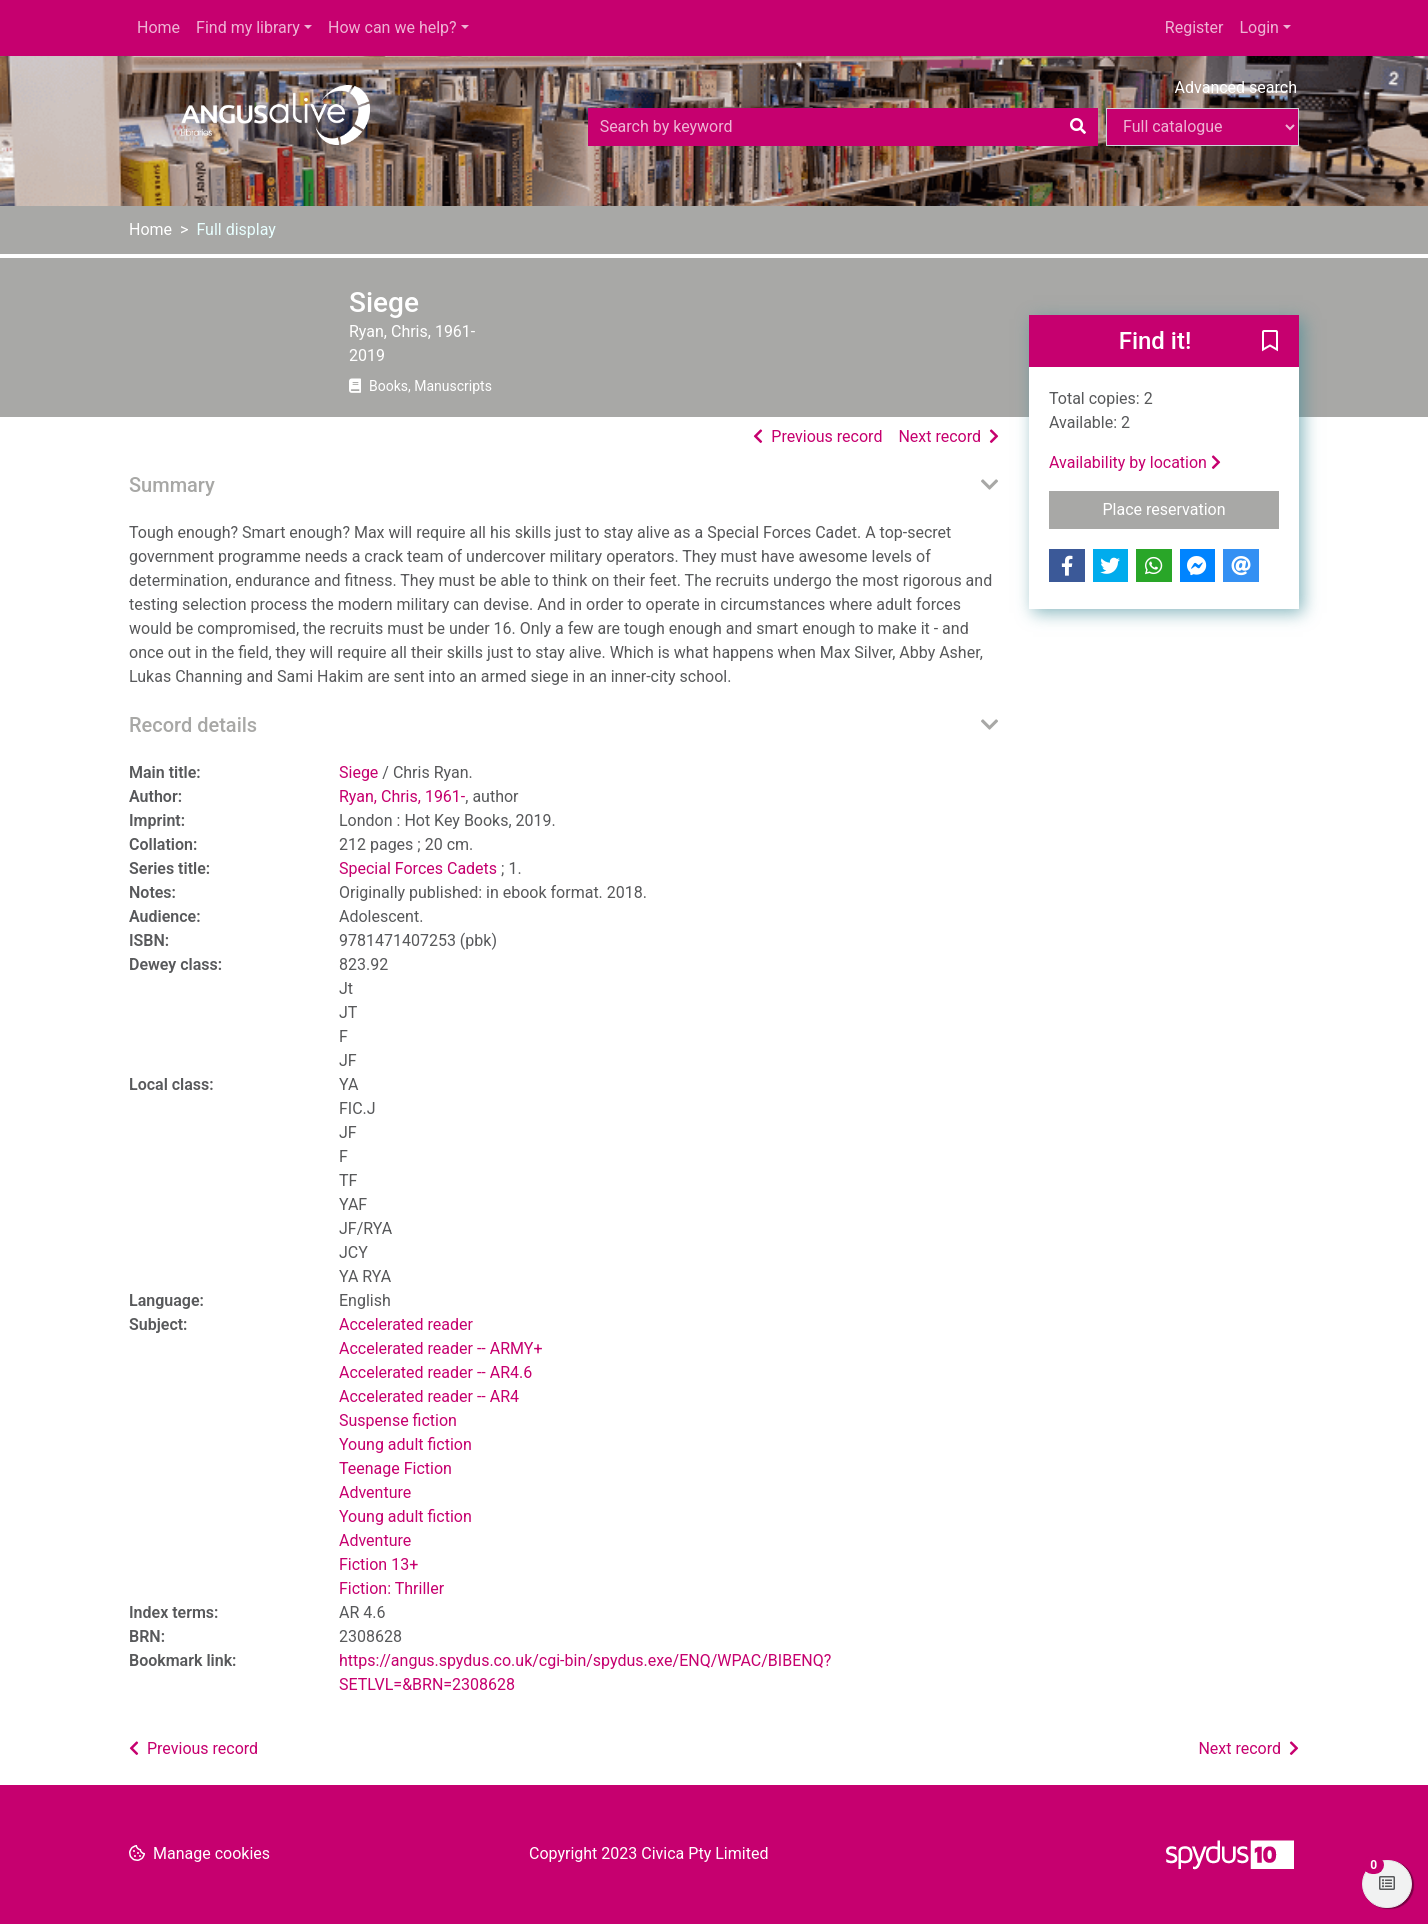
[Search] (1078, 127)
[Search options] (1202, 127)
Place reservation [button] (1191, 508)
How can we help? (392, 27)
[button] (1270, 342)
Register (1194, 27)
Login (1258, 27)
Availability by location (1135, 462)
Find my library (248, 27)
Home (158, 27)
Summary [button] (172, 485)
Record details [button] (193, 725)
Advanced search (1236, 87)
